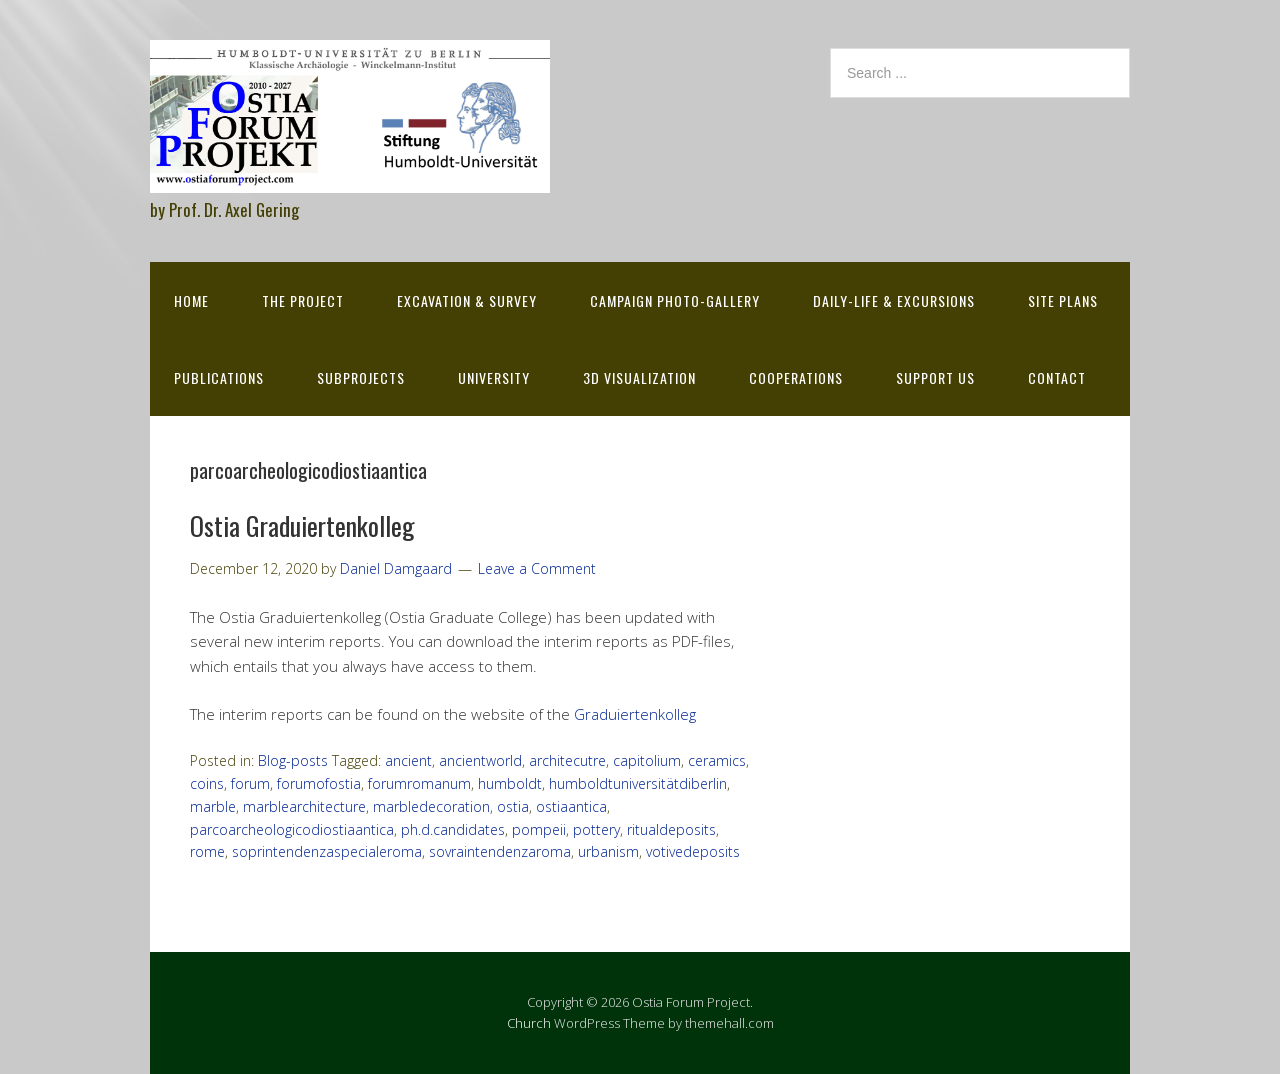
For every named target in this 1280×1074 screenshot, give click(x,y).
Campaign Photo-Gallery (675, 300)
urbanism (608, 851)
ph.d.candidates (453, 829)
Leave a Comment (537, 568)
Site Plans (1063, 300)
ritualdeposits (671, 829)
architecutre (567, 760)
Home (191, 300)
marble (213, 806)
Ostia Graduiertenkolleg (302, 525)
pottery (596, 829)
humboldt (510, 783)
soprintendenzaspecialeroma (327, 851)
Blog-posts (293, 760)
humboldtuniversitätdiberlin (638, 783)
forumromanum (419, 783)
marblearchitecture (304, 806)
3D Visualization (639, 377)
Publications (219, 377)
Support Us (935, 377)
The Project (303, 300)
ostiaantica (571, 806)
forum (250, 783)
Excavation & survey (467, 300)
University (494, 377)
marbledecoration (431, 806)
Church (529, 1023)
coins (207, 783)
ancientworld (480, 760)
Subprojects (361, 377)
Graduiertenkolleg (635, 714)
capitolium (647, 760)
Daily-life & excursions (894, 300)
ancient (408, 760)
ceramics (717, 760)
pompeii (539, 829)
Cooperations (796, 377)
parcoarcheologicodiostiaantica (292, 829)
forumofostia (319, 783)
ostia (513, 806)
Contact (1057, 377)
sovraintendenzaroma (500, 851)
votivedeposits (693, 851)
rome (207, 851)
